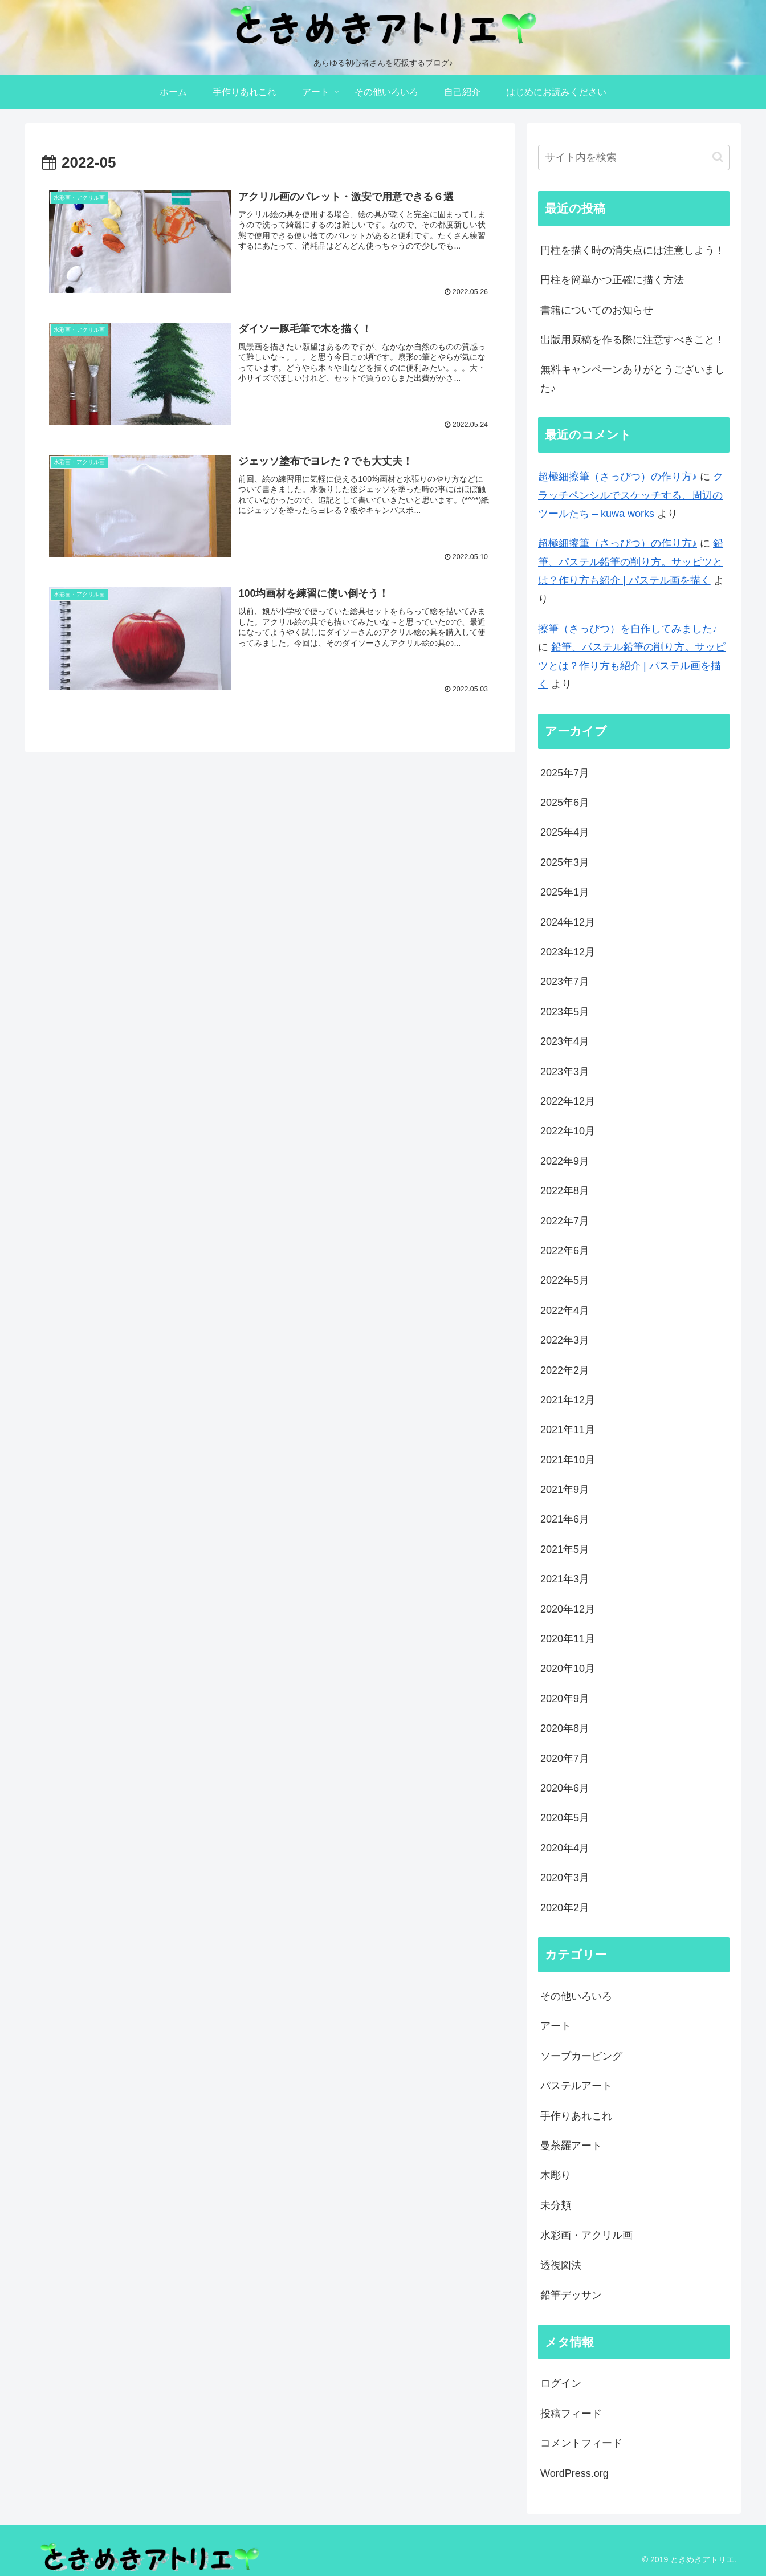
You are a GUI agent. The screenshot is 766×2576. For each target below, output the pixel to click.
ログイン (560, 2383)
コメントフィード (581, 2443)
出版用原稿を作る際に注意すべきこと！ (632, 339)
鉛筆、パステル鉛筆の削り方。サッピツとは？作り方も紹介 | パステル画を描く (630, 562)
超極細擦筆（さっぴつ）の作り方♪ (617, 476)
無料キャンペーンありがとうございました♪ (632, 378)
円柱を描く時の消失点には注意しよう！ (632, 250)
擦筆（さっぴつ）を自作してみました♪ (628, 628)
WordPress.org (574, 2473)
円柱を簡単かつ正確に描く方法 (612, 280)
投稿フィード (571, 2413)
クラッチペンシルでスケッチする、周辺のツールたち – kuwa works (630, 495)
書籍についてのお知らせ (596, 310)
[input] (634, 157)
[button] (718, 157)
